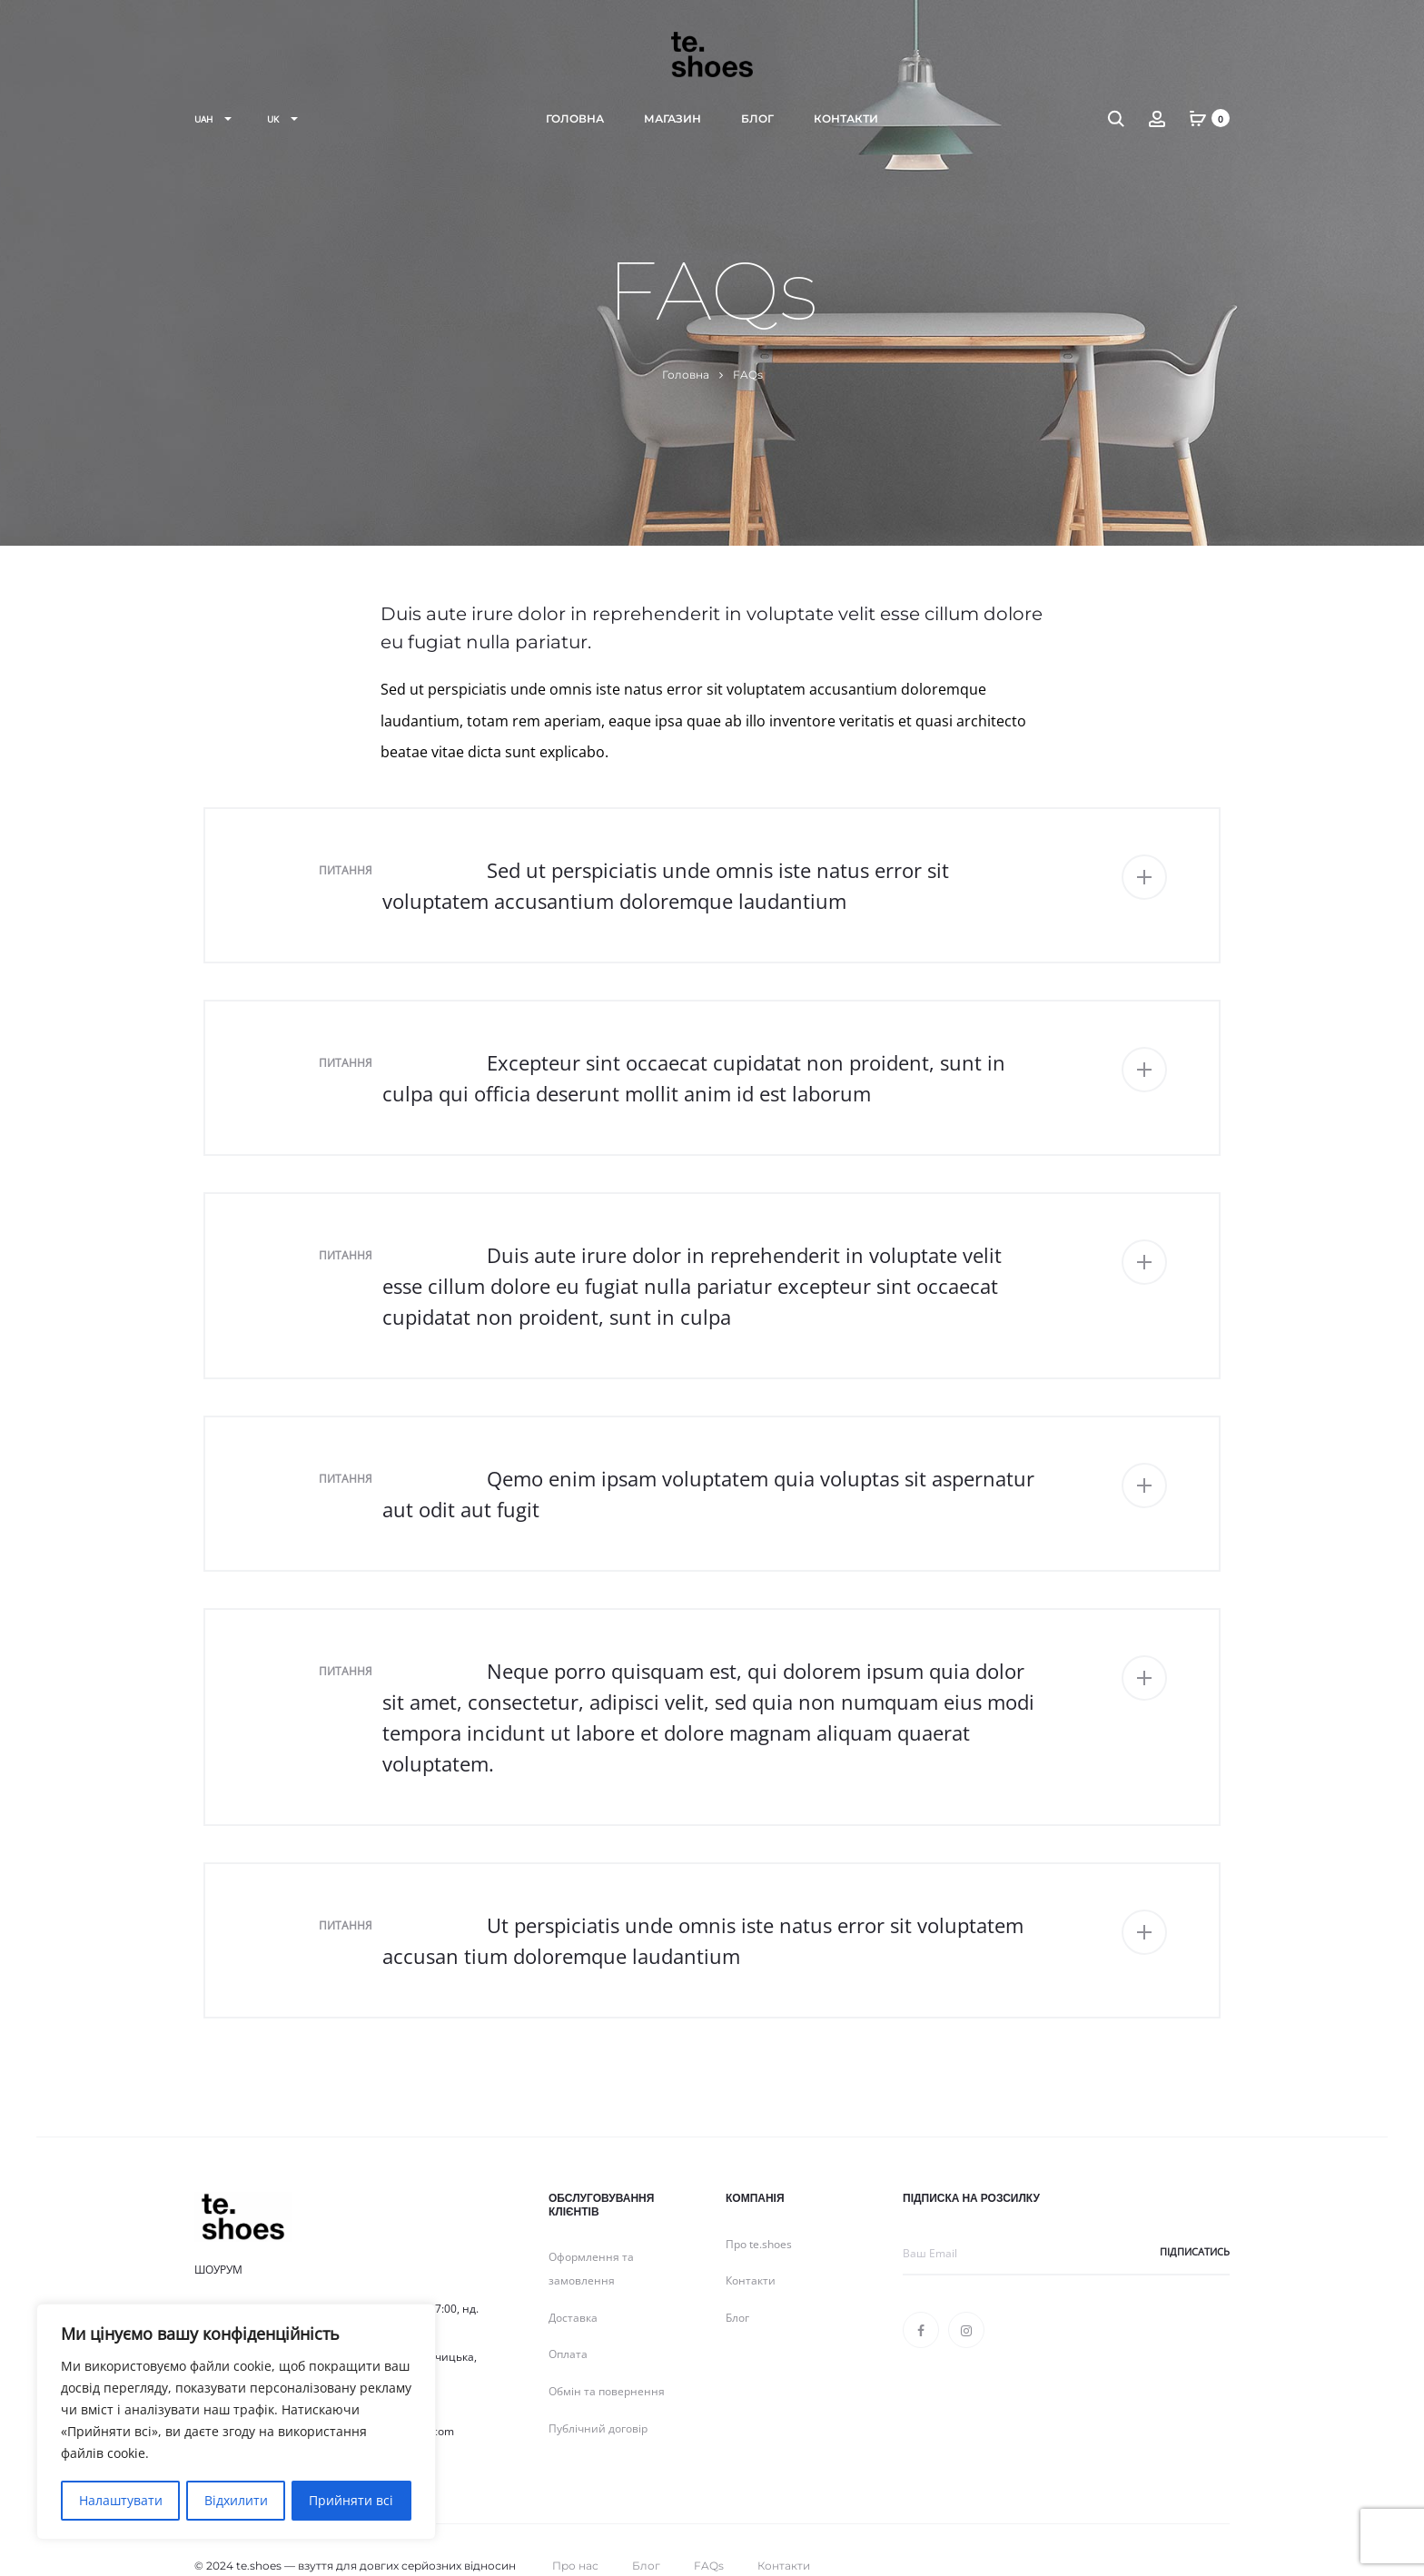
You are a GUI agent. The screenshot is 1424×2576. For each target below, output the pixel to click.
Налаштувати (120, 2500)
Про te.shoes (759, 2213)
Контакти (846, 118)
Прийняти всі (352, 2500)
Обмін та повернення (607, 2360)
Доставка (573, 2287)
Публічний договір (598, 2397)
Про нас (575, 2534)
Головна (575, 118)
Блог (757, 118)
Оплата (568, 2323)
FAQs (709, 2534)
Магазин (672, 118)
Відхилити (235, 2500)
